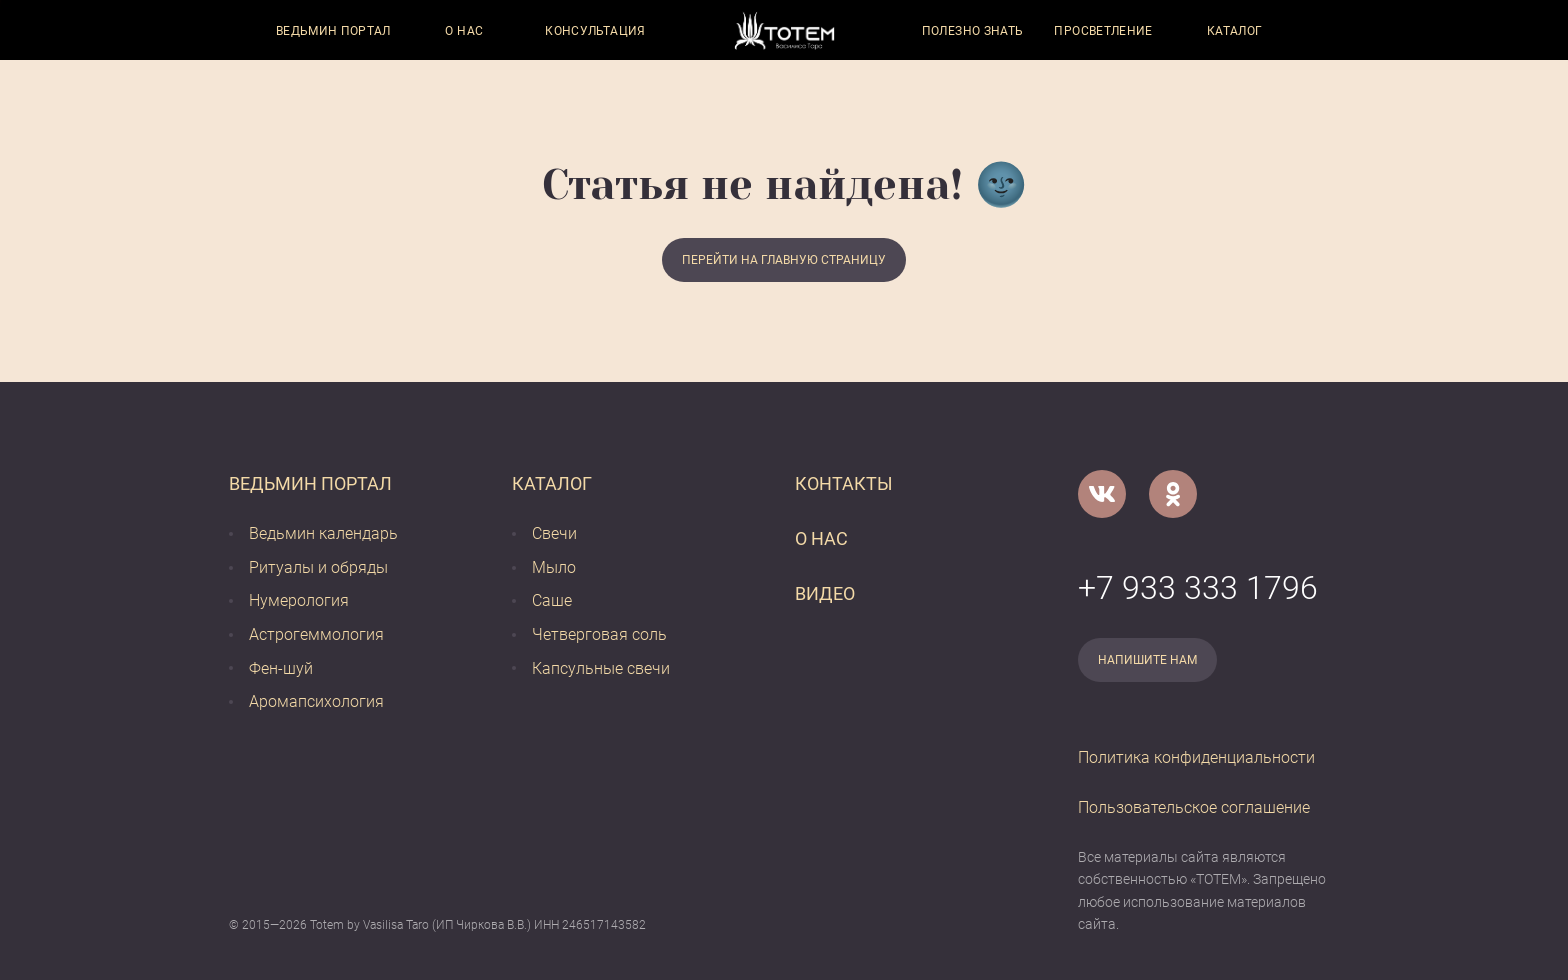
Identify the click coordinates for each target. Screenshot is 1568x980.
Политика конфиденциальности (1196, 757)
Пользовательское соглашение (1194, 807)
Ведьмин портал (333, 31)
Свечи (554, 533)
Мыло (554, 567)
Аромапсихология (316, 701)
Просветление (1103, 31)
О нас (464, 31)
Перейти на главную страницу (784, 260)
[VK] (1102, 494)
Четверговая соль (599, 634)
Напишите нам (1147, 660)
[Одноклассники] (1173, 494)
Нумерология (299, 600)
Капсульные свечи (601, 668)
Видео (825, 593)
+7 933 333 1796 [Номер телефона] (1198, 588)
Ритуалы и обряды (318, 567)
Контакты (844, 483)
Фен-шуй (281, 668)
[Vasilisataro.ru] (784, 30)
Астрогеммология (316, 634)
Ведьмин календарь (323, 533)
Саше (552, 600)
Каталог (1235, 31)
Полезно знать (973, 31)
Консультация (595, 31)
